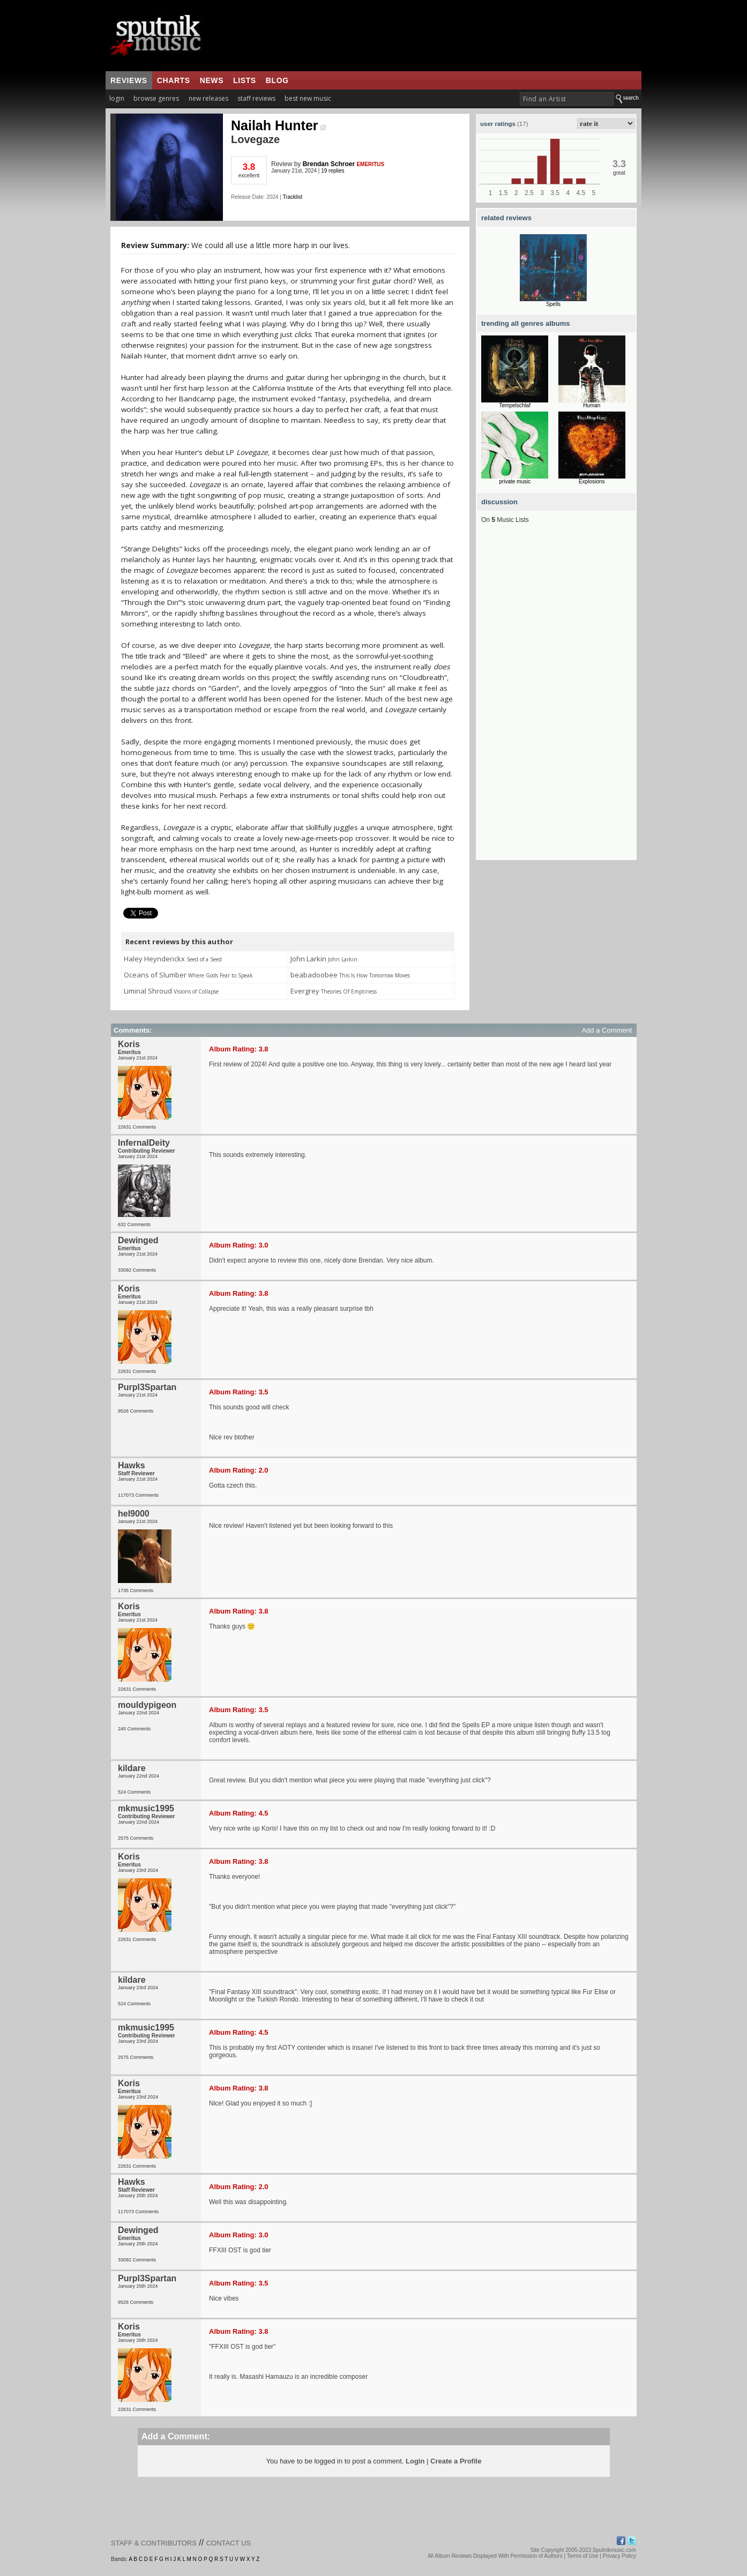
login (116, 98)
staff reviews (256, 98)
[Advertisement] (556, 699)
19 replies (332, 171)
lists (244, 80)
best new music (308, 98)
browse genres (156, 98)
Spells (553, 304)
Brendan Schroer (329, 164)
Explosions (591, 481)
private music (515, 481)
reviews (128, 80)
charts (173, 80)
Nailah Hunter (278, 125)
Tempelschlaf (515, 405)
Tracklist (292, 197)
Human (591, 405)
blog (277, 80)
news (211, 80)
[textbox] (567, 99)
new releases (208, 98)
